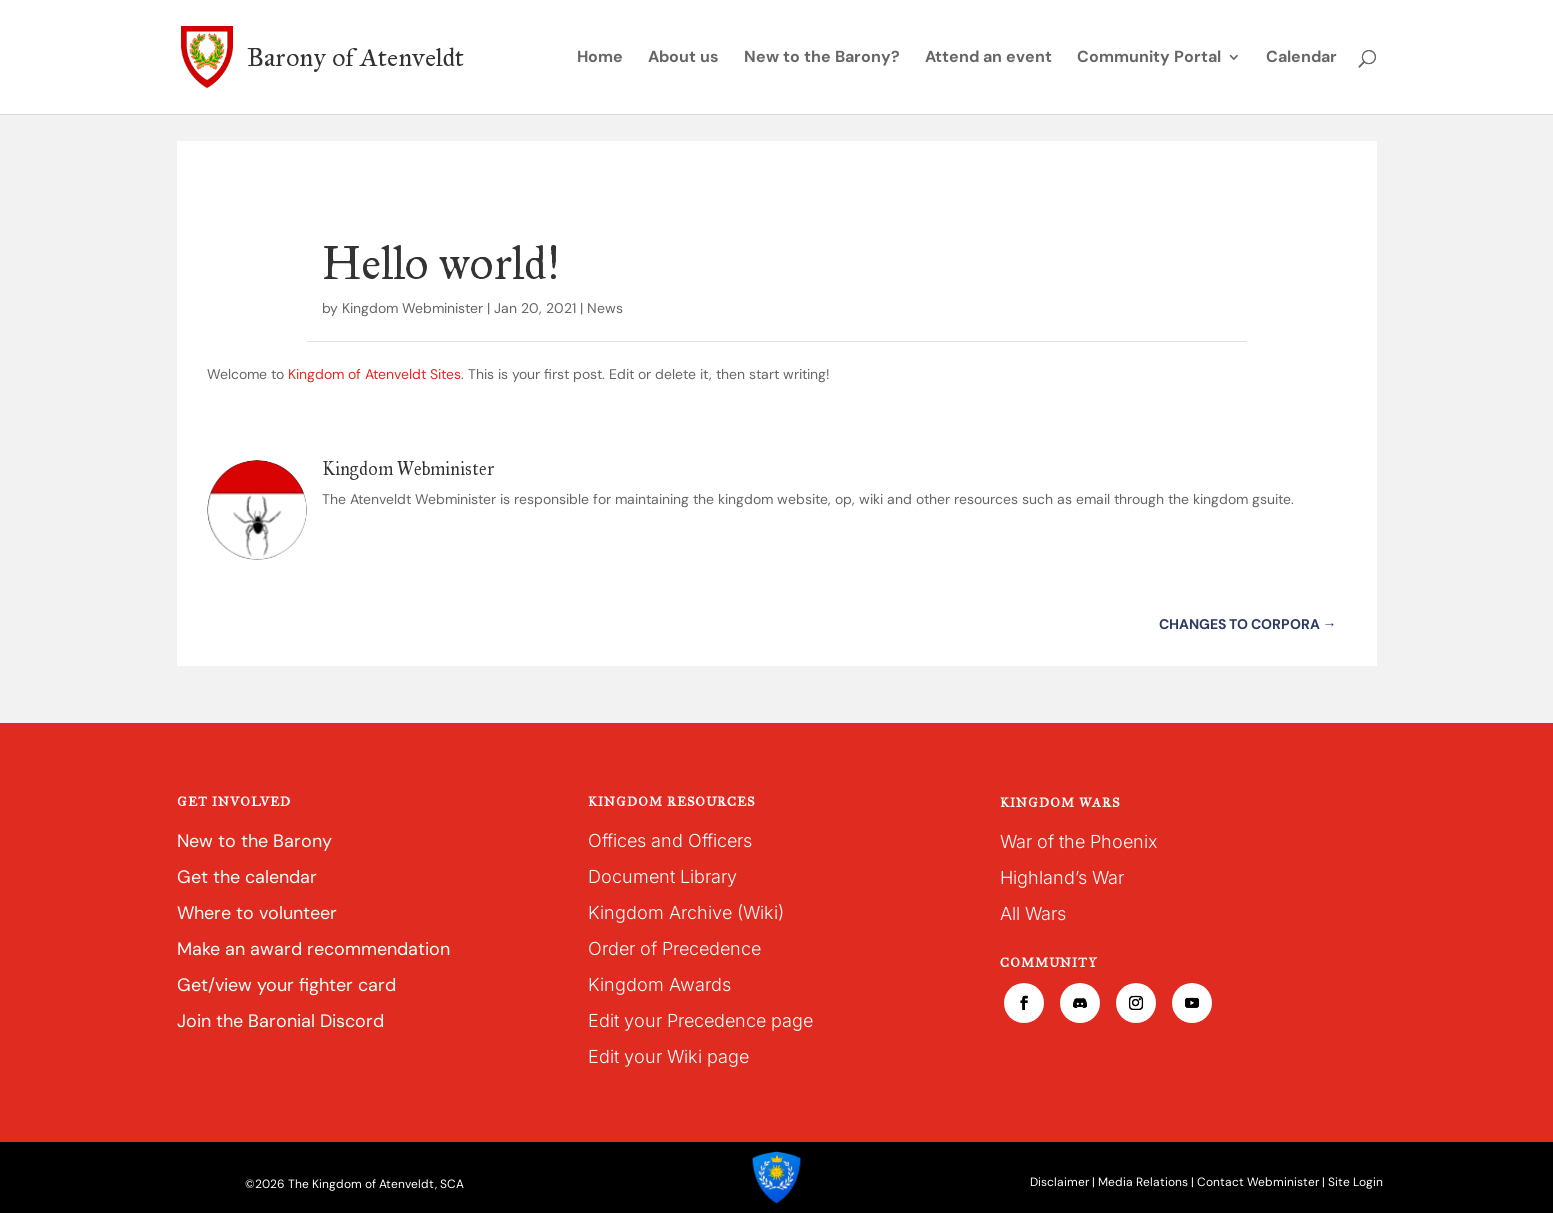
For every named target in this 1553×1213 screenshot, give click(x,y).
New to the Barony (254, 841)
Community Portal (1149, 58)
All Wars (1033, 913)
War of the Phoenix (1079, 841)
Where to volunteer (257, 913)
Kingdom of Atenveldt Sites (374, 374)
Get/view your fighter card (286, 985)
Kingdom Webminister (412, 308)
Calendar (1301, 58)
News (605, 308)
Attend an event (988, 58)
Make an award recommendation (313, 949)
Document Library (662, 876)
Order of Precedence (674, 948)
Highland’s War (1062, 877)
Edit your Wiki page (668, 1056)
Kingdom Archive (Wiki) (686, 912)
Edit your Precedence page (700, 1020)
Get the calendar (247, 877)
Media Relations (1143, 1182)
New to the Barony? (822, 58)
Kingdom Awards (659, 984)
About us (683, 58)
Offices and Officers (670, 840)
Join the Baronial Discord (280, 1021)
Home (600, 58)
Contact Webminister (1258, 1182)
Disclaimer (1059, 1182)
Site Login (1355, 1182)
